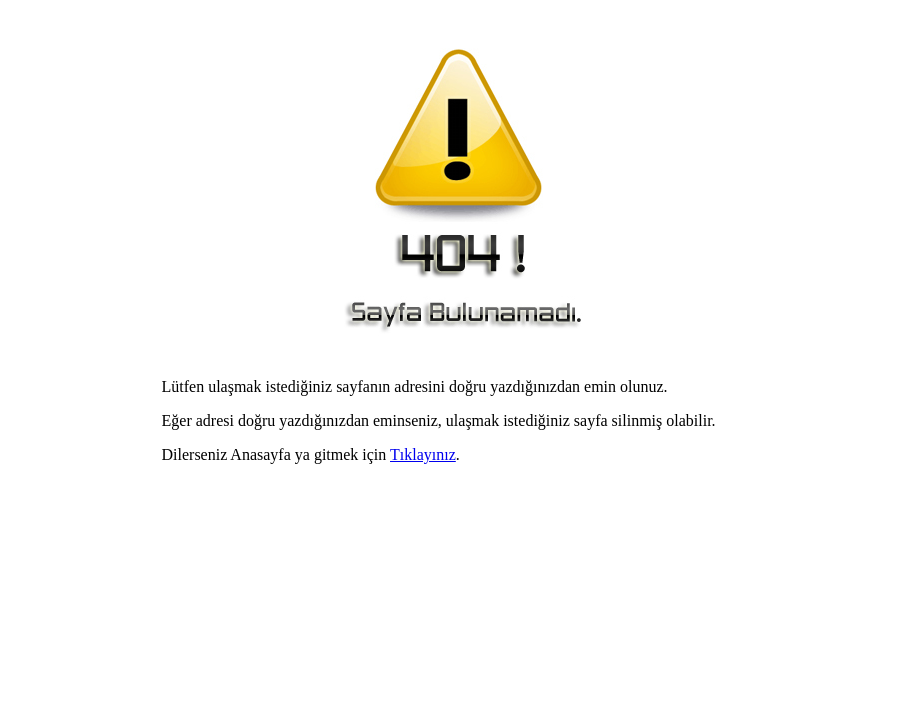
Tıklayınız (423, 454)
